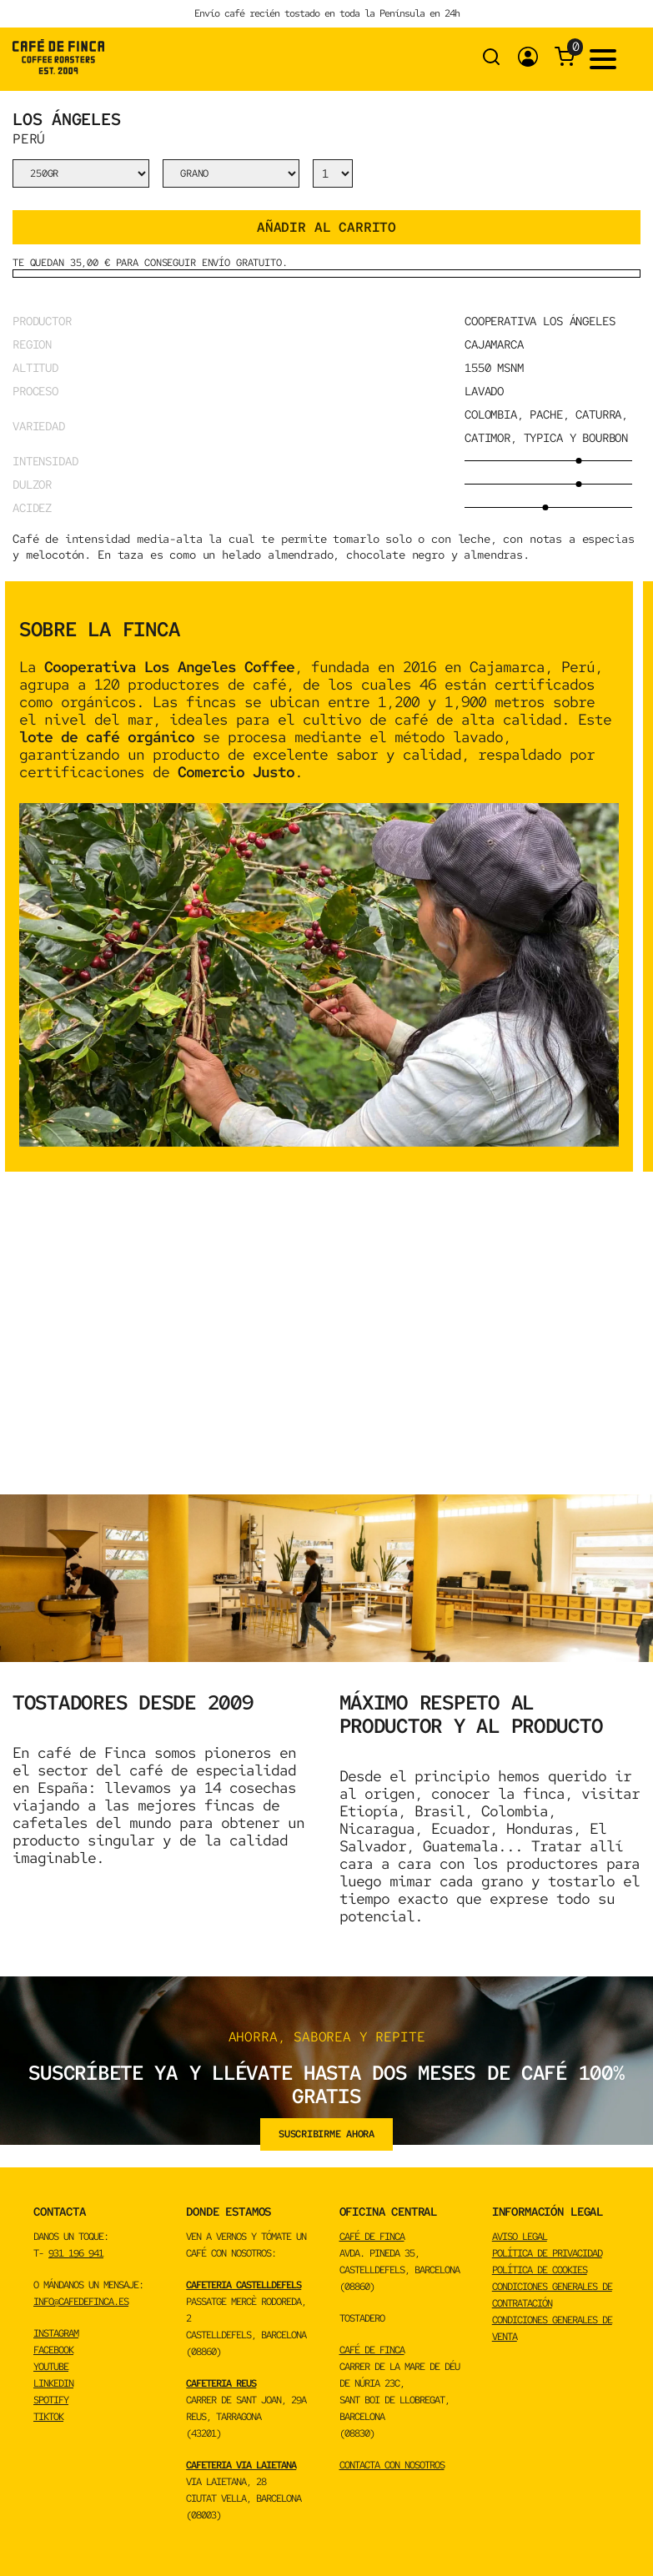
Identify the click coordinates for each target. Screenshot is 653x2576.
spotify (50, 2400)
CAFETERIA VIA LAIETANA (241, 2465)
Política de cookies (539, 2270)
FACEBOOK (53, 2350)
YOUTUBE (50, 2366)
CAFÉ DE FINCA (371, 2236)
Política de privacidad (547, 2253)
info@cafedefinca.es (80, 2301)
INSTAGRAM (55, 2333)
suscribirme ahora (326, 2134)
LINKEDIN (53, 2383)
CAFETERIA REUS (221, 2383)
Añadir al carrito (326, 227)
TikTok (48, 2416)
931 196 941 (75, 2253)
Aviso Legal (519, 2236)
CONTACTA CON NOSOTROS (392, 2465)
